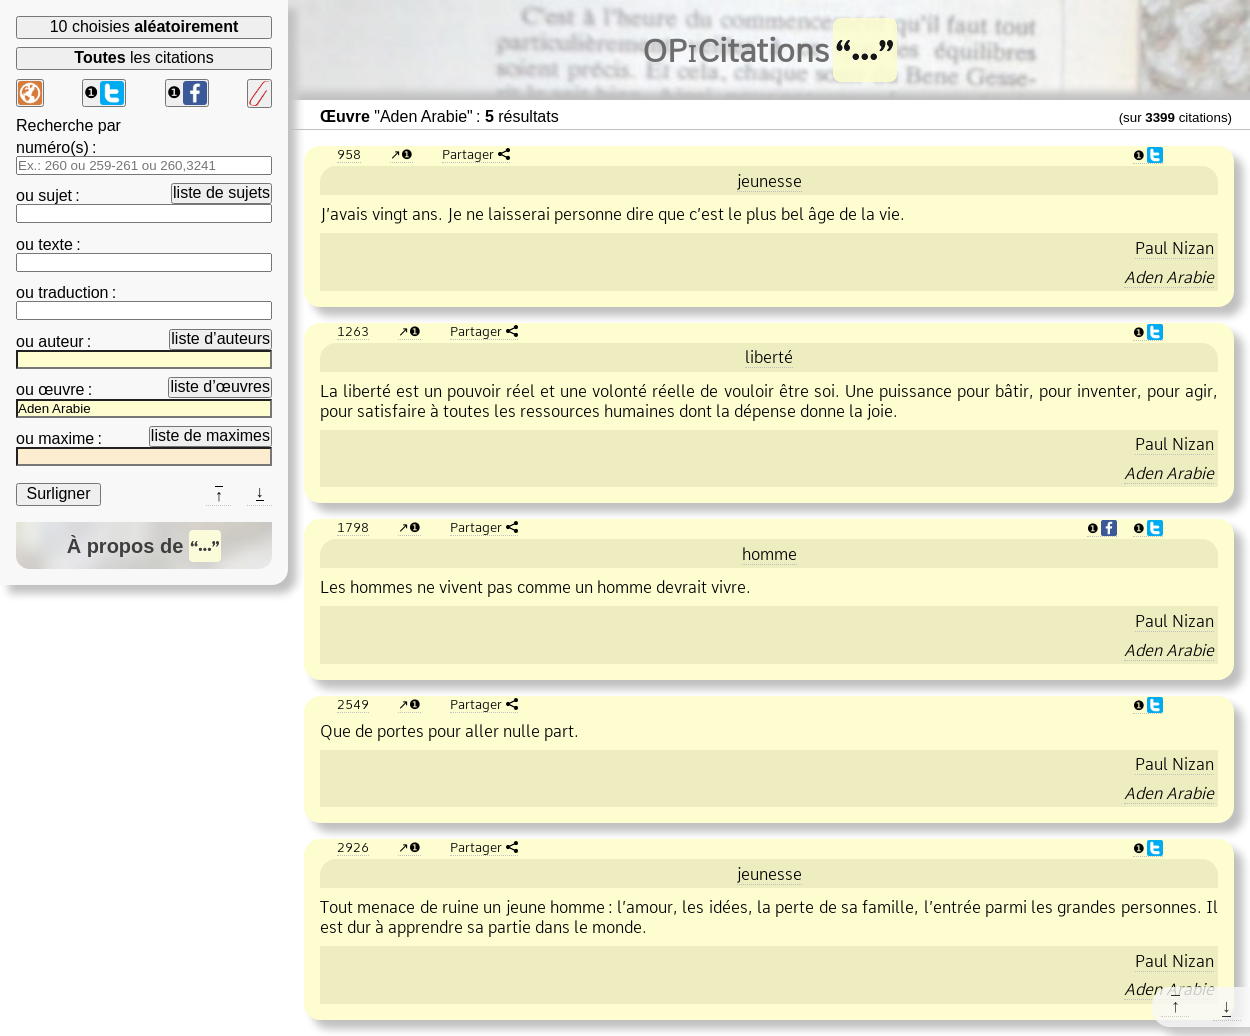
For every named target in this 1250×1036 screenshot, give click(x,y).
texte (55, 244)
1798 (353, 527)
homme (769, 554)
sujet (55, 195)
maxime (66, 438)
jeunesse (769, 181)
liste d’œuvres (220, 386)
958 (349, 154)
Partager (468, 154)
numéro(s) (52, 147)
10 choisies (144, 26)
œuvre (61, 389)
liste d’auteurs (220, 338)
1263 (353, 331)
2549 (353, 704)
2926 (353, 847)
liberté (769, 357)
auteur (60, 341)
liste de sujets (221, 192)
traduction (73, 292)
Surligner (58, 493)
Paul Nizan (1174, 248)
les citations (143, 57)
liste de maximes (210, 435)
